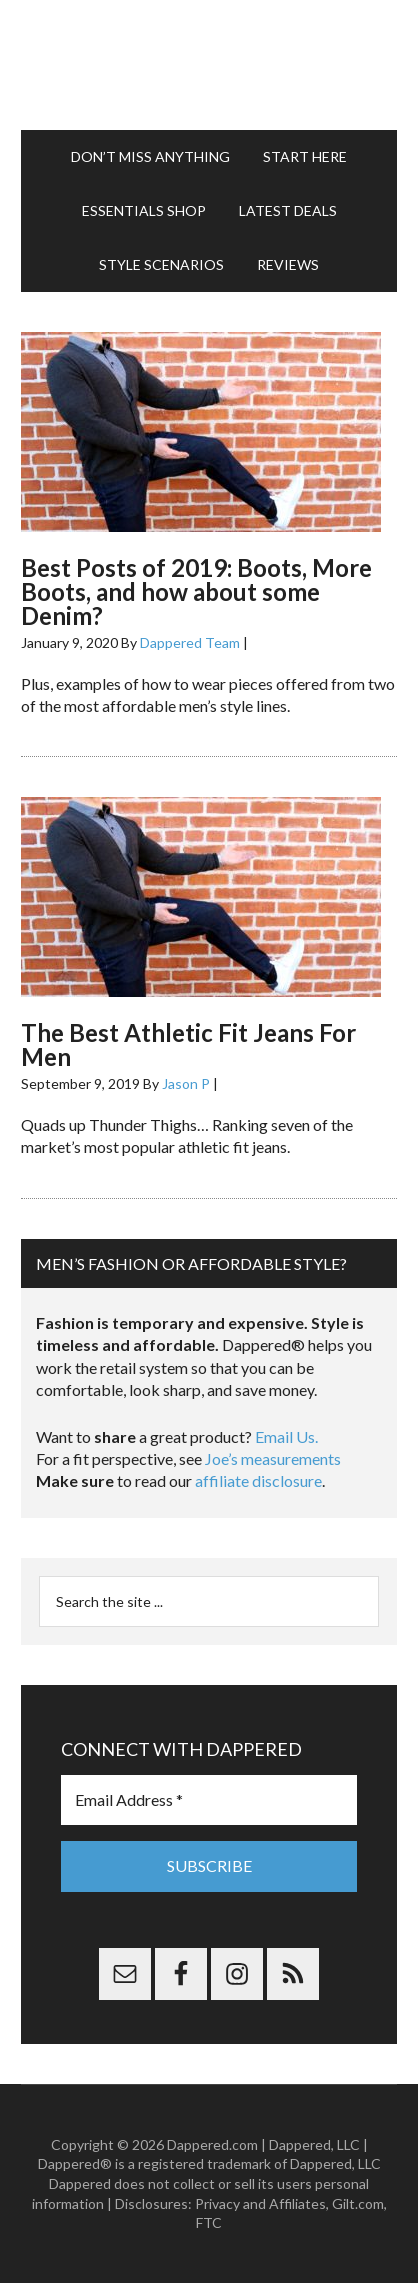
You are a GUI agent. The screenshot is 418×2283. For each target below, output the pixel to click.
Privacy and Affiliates (260, 2203)
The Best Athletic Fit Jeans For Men (188, 1044)
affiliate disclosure (258, 1480)
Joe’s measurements (273, 1458)
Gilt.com (358, 2203)
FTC (209, 2222)
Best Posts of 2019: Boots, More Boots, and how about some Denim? (196, 591)
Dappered (209, 65)
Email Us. (286, 1436)
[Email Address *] (209, 1800)
